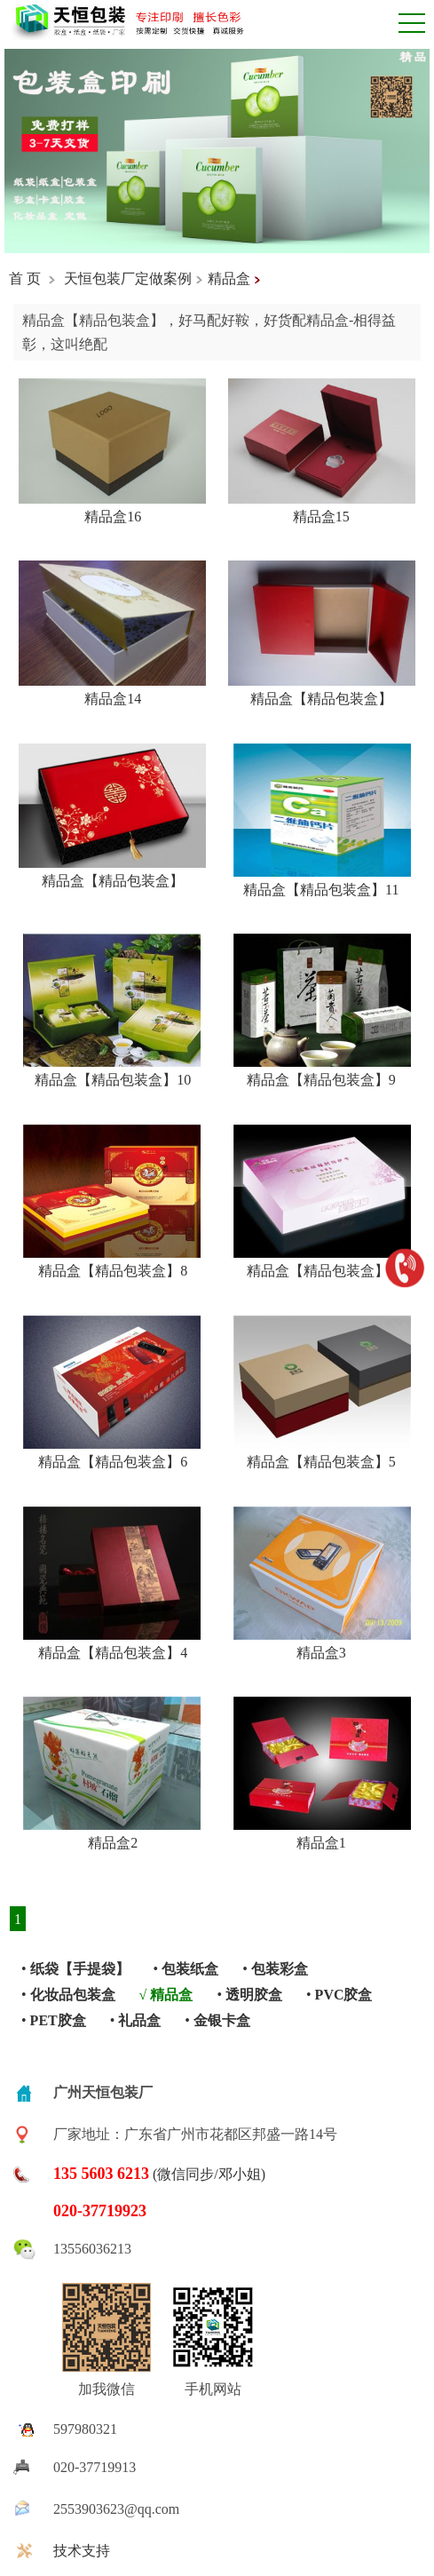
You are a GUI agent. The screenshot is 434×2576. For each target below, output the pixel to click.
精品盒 (229, 278)
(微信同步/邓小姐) (159, 2174)
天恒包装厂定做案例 (128, 278)
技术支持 (81, 2550)
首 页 (25, 278)
